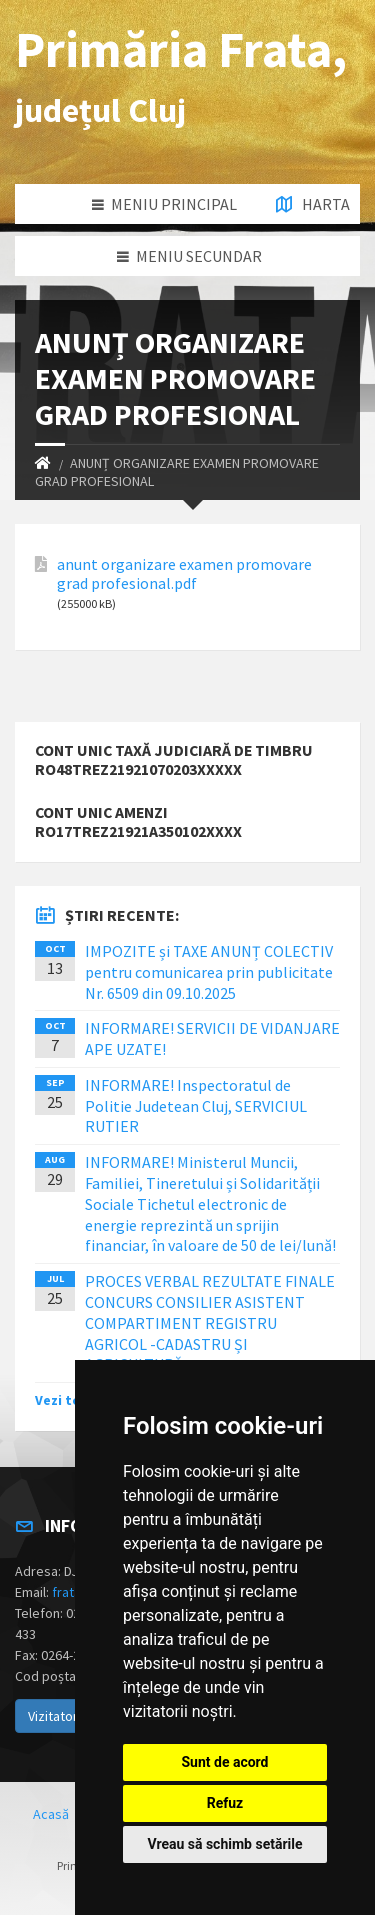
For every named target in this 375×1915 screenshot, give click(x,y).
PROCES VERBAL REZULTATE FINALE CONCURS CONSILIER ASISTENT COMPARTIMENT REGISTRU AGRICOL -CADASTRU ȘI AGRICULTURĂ (210, 1322)
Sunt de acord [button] (224, 1762)
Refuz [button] (225, 1803)
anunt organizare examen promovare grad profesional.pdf (184, 574)
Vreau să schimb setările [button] (224, 1844)
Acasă (51, 1814)
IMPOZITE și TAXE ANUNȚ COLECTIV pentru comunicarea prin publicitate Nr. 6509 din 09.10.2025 (209, 972)
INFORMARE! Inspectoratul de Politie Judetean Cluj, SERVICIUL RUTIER (196, 1106)
